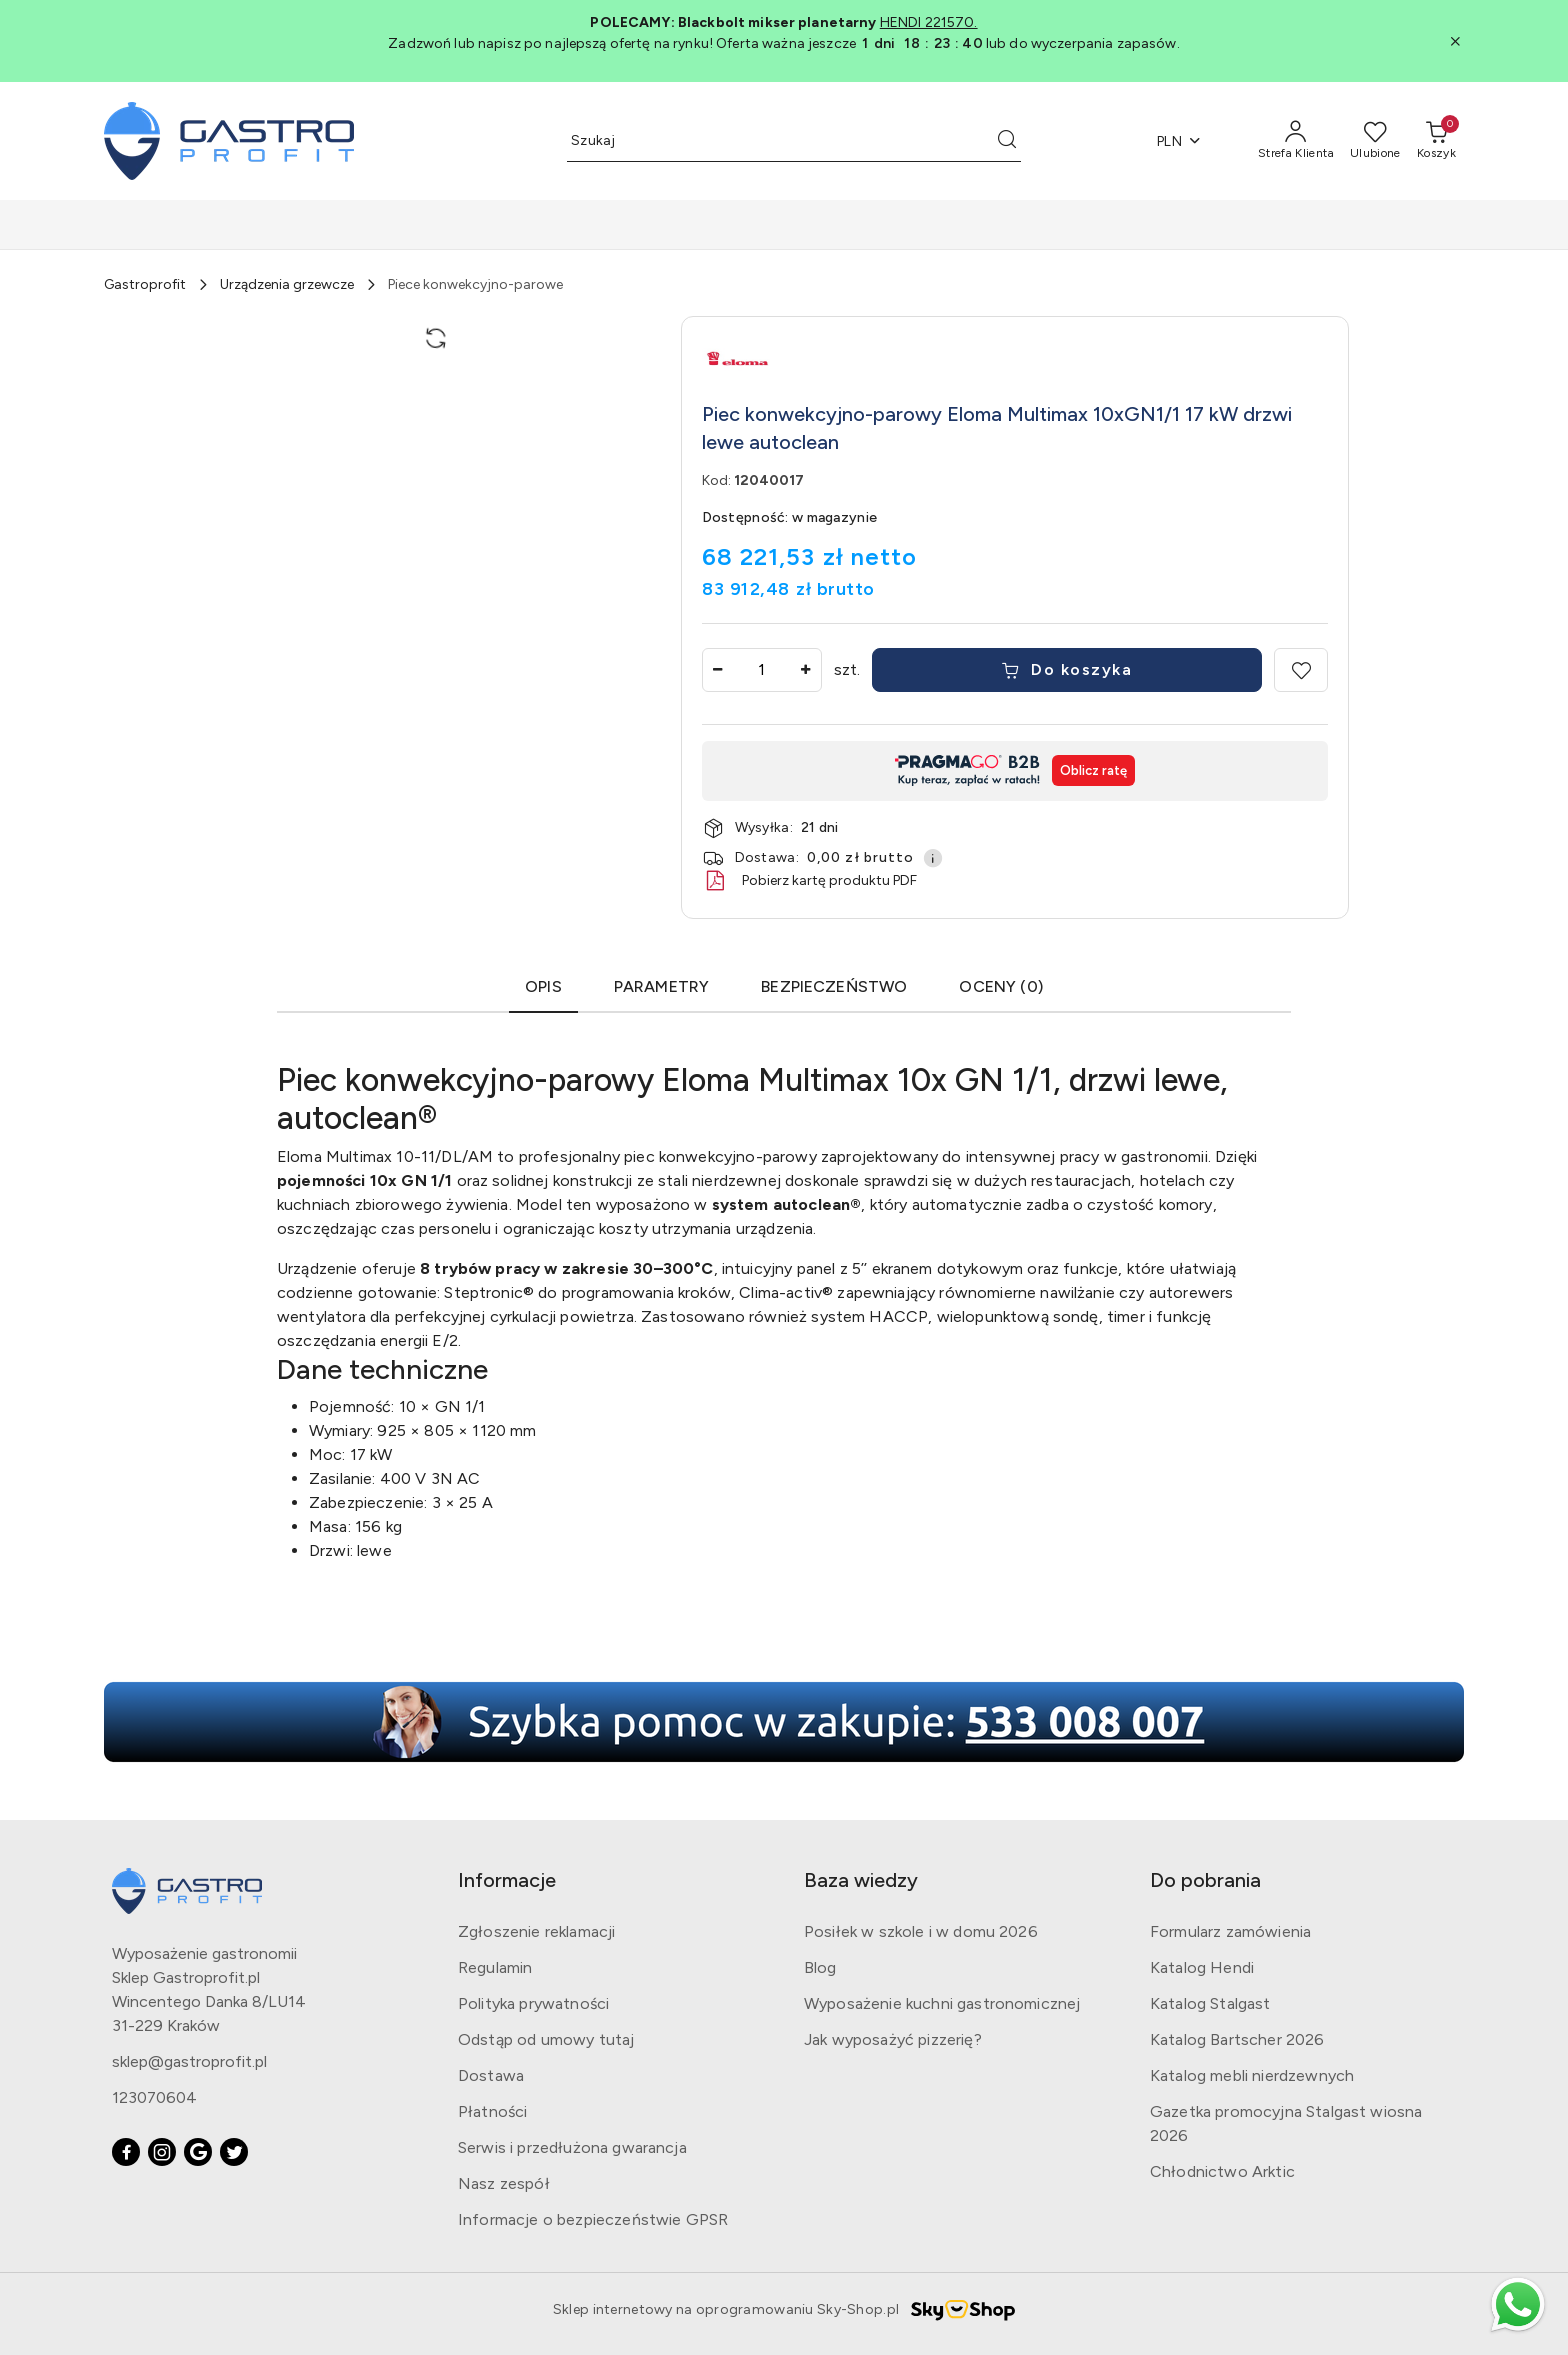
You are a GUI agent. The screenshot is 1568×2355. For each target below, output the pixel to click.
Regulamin (495, 1967)
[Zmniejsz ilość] (718, 670)
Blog (820, 1967)
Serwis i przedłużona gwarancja (572, 2147)
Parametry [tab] (661, 986)
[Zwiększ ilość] (806, 670)
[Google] (198, 2152)
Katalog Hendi (1202, 1967)
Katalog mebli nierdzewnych (1252, 2075)
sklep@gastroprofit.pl (189, 2061)
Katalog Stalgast (1210, 2003)
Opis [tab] (543, 986)
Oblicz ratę (1093, 770)
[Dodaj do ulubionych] (1301, 670)
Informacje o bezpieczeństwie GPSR (593, 2219)
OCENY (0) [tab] (1000, 986)
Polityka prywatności (533, 2003)
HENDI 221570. (929, 22)
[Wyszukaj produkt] (794, 141)
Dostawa (491, 2075)
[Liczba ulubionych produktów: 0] (1375, 141)
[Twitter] (234, 2152)
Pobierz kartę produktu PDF (809, 881)
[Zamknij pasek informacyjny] (1455, 41)
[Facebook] (126, 2152)
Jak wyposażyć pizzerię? (893, 2039)
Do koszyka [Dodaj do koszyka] (1067, 669)
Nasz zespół (504, 2183)
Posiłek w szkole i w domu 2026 (921, 1931)
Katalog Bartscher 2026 (1237, 2039)
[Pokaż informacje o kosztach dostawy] (933, 858)
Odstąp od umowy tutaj (546, 2039)
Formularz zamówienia (1230, 1931)
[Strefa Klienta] (1296, 141)
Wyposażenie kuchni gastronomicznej (942, 2003)
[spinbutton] (762, 670)
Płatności (492, 2111)
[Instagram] (162, 2152)
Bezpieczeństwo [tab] (834, 986)
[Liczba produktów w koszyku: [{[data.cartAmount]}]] (1436, 141)
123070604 (154, 2097)
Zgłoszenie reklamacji (536, 1931)
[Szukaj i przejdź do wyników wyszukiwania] (1007, 141)
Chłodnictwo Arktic (1222, 2171)
